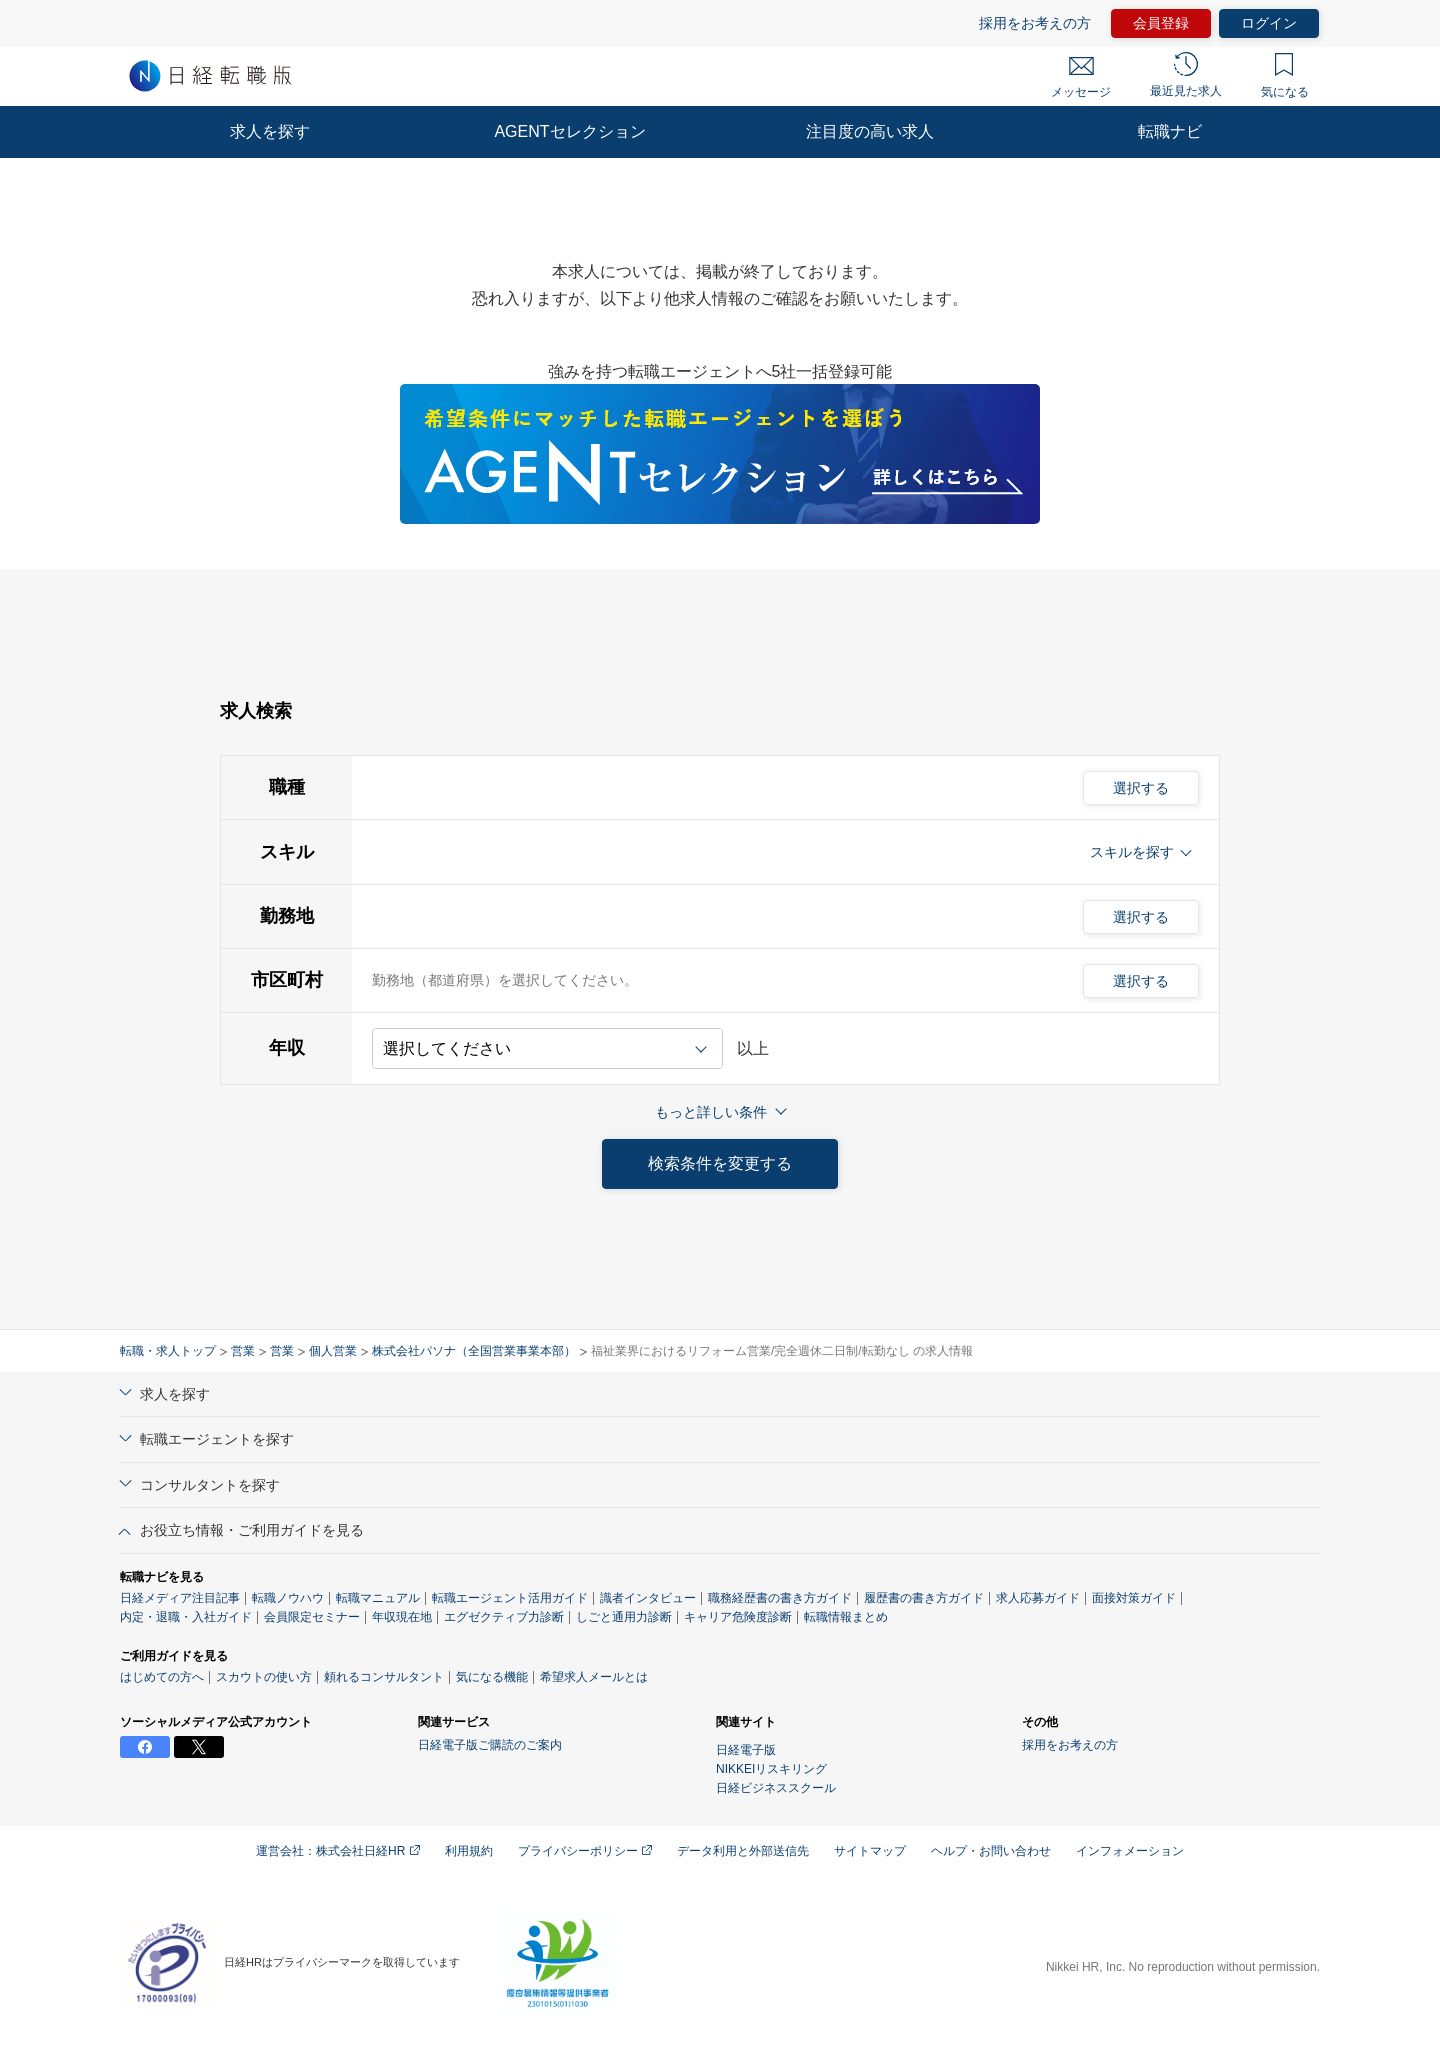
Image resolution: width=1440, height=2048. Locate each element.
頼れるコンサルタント (384, 1677)
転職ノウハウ (288, 1598)
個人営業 (333, 1351)
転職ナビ (1170, 131)
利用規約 (469, 1851)
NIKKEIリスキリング (771, 1769)
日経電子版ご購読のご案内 (490, 1745)
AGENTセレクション (569, 131)
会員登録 (1161, 23)
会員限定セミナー (312, 1617)
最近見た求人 (1186, 75)
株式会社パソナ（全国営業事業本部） (474, 1351)
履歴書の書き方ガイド (924, 1598)
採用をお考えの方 (1035, 23)
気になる (1285, 76)
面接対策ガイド (1134, 1598)
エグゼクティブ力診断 (504, 1617)
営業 (243, 1351)
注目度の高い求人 (870, 131)
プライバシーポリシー (585, 1851)
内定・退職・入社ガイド (186, 1617)
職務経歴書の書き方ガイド (780, 1598)
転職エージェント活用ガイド (510, 1598)
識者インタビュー (648, 1598)
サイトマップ (870, 1851)
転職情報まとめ (846, 1617)
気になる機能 (492, 1677)
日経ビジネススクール (776, 1788)
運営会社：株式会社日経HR (338, 1851)
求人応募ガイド (1038, 1598)
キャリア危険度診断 (738, 1617)
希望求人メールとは (594, 1677)
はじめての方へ (162, 1677)
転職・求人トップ (168, 1351)
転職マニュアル (378, 1598)
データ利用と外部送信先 (743, 1851)
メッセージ (1081, 78)
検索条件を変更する (720, 1163)
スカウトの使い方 (264, 1677)
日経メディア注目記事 (180, 1598)
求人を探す (270, 131)
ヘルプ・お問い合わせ (991, 1851)
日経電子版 (746, 1750)
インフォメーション (1130, 1851)
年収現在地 (402, 1617)
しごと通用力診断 (624, 1617)
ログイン (1269, 23)
